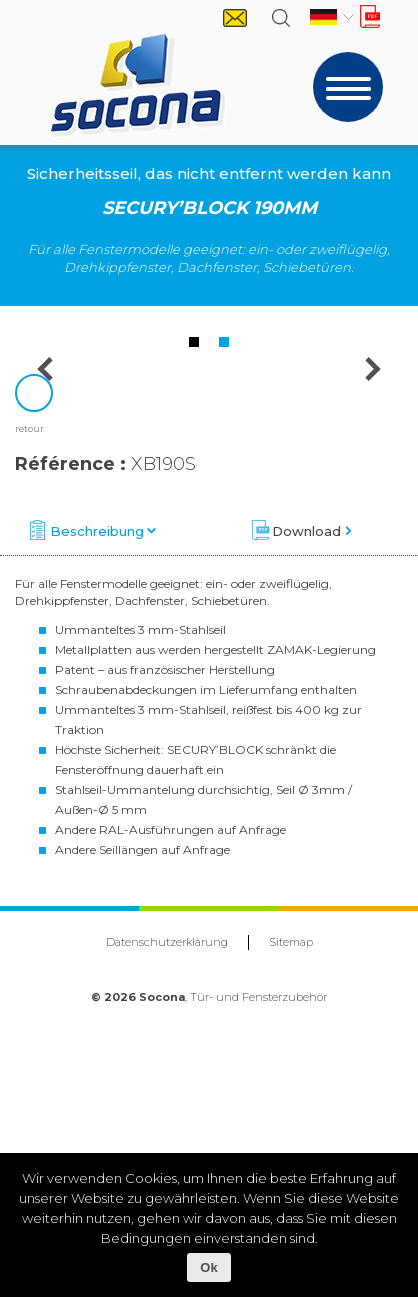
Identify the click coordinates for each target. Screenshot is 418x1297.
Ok (208, 1267)
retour (29, 719)
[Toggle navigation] (348, 87)
